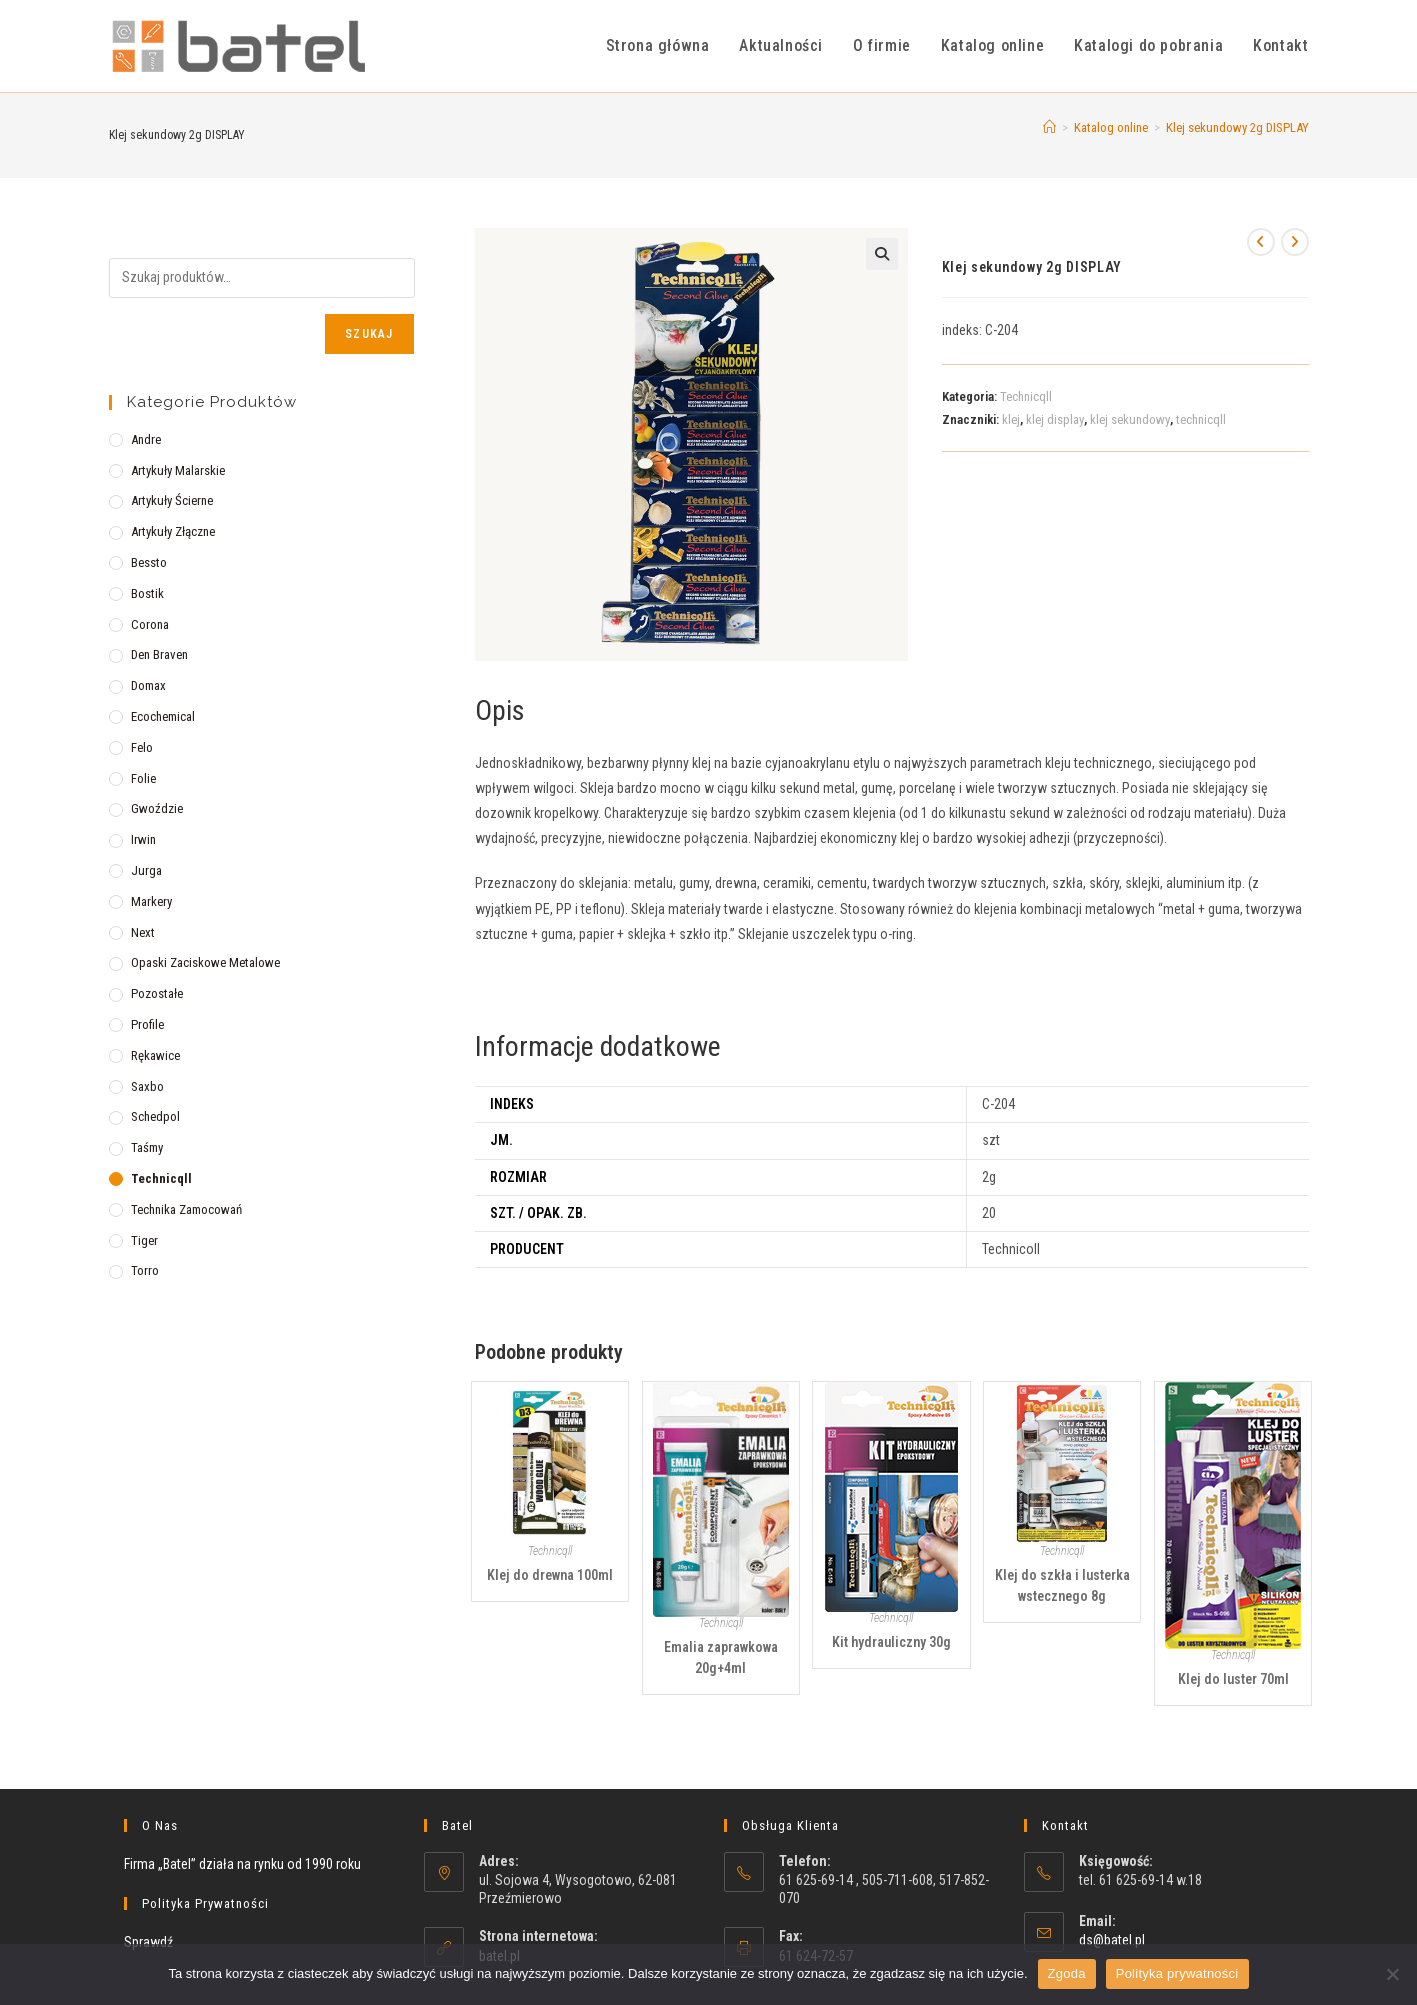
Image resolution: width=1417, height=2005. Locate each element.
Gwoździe (157, 808)
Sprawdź (148, 1942)
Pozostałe (157, 993)
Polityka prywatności (1177, 1973)
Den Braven (159, 654)
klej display (1055, 419)
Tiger (144, 1240)
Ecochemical (163, 716)
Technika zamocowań (186, 1209)
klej (1011, 419)
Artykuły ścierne (172, 500)
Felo (142, 747)
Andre (146, 439)
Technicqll (1026, 396)
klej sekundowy (1130, 419)
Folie (143, 778)
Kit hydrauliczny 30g (891, 1642)
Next (143, 932)
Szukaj (369, 334)
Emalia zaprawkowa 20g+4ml (721, 1657)
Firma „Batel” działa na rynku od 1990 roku (242, 1864)
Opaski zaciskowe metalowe (205, 962)
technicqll (1201, 419)
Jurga (146, 870)
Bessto (149, 562)
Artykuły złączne (173, 531)
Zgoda (1067, 1973)
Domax (148, 685)
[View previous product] (1261, 242)
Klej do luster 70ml (1233, 1679)
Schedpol (155, 1116)
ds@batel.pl (1112, 1940)
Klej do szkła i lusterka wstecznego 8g (1062, 1585)
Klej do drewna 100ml (550, 1575)
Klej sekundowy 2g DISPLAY (1237, 127)
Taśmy (147, 1147)
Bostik (147, 593)
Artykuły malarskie (178, 470)
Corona (150, 624)
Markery (151, 901)
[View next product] (1295, 242)
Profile (147, 1024)
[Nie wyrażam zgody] (1392, 1974)
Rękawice (155, 1055)
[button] (882, 254)
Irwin (143, 839)
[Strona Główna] (1049, 127)
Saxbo (147, 1086)
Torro (145, 1270)
